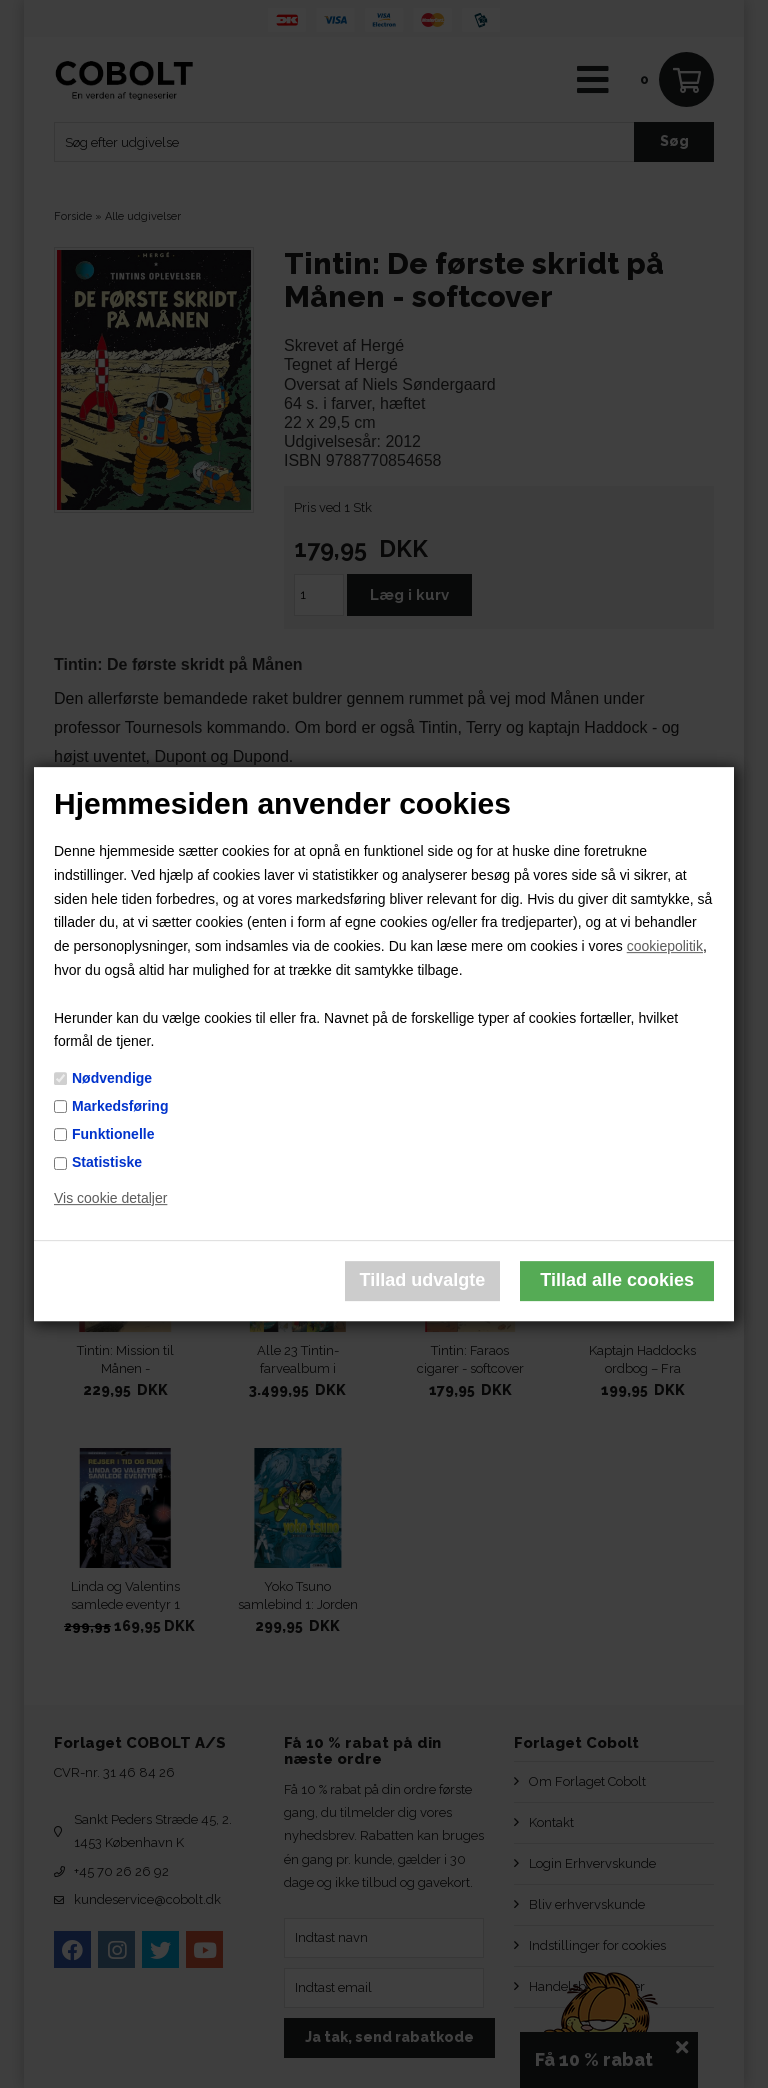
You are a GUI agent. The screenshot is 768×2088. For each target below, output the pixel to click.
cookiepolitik (665, 946)
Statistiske (107, 1162)
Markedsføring (120, 1106)
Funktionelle (113, 1134)
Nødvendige (112, 1078)
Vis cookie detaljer (110, 1198)
